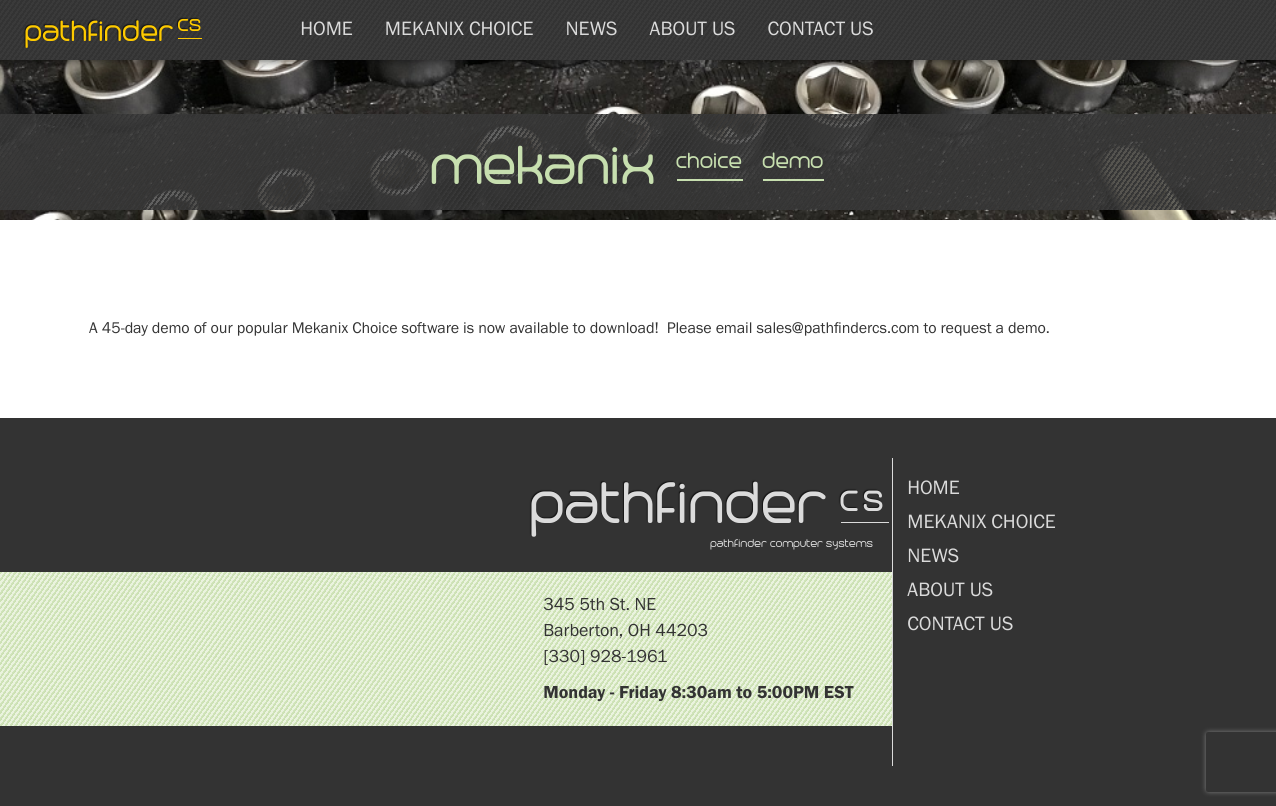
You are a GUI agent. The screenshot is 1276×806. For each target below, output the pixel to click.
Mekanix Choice (459, 29)
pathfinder (114, 30)
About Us (692, 29)
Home (326, 29)
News (591, 29)
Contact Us (820, 29)
